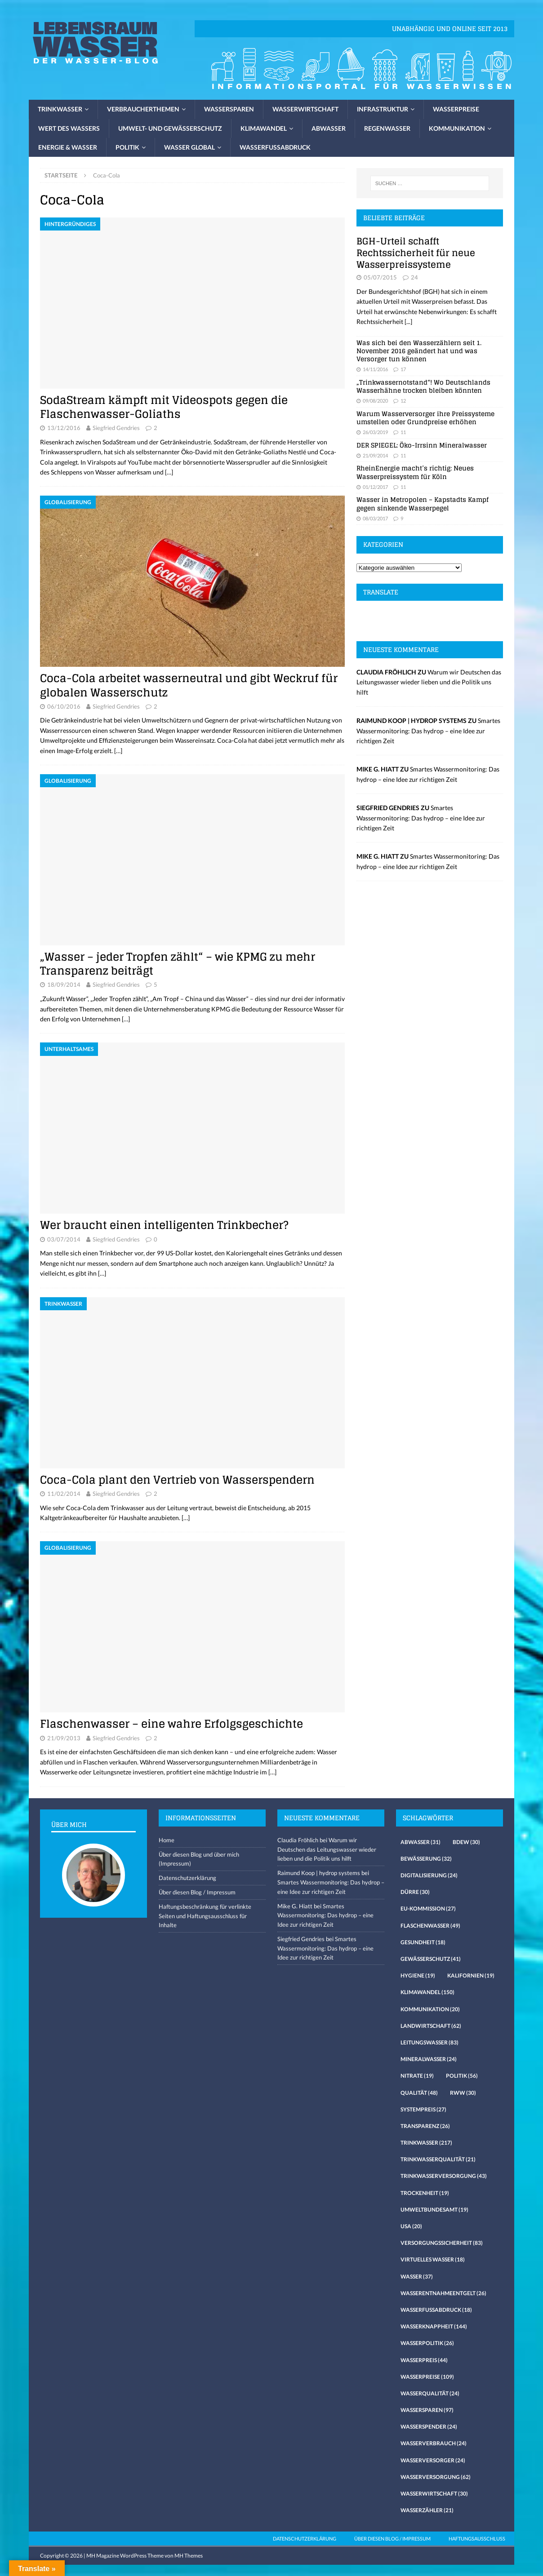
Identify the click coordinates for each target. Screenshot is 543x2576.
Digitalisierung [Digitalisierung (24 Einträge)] (429, 1875)
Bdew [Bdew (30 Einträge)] (466, 1842)
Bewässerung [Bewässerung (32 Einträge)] (426, 1858)
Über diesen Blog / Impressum (197, 1892)
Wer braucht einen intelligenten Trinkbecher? (164, 1225)
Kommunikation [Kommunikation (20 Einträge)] (430, 2009)
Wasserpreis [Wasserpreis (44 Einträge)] (424, 2360)
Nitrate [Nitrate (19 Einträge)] (417, 2075)
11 (403, 432)
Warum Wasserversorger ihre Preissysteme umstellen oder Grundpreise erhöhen (425, 417)
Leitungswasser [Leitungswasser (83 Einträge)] (429, 2042)
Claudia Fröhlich (297, 1840)
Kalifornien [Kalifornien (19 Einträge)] (470, 1975)
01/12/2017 (375, 487)
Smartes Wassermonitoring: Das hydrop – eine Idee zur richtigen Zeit (428, 731)
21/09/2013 (63, 1738)
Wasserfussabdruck (275, 147)
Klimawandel (263, 128)
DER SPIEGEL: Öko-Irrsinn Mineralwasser (421, 445)
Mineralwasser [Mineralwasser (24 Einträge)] (429, 2059)
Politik (127, 147)
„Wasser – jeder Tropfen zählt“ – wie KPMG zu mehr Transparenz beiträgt (177, 963)
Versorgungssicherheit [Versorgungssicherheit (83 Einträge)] (442, 2242)
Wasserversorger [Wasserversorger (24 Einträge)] (433, 2460)
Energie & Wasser (67, 147)
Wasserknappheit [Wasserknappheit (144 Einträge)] (434, 2326)
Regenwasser (387, 128)
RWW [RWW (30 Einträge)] (463, 2092)
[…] (169, 472)
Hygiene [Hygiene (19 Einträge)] (418, 1975)
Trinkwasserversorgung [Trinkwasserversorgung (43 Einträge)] (444, 2176)
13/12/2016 (63, 427)
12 (403, 400)
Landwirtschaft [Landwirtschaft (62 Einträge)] (431, 2025)
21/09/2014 (375, 455)
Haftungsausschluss (477, 2538)
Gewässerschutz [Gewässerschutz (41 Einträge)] (431, 1958)
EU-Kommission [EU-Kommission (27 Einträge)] (428, 1908)
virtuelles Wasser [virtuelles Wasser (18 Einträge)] (433, 2259)
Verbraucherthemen (143, 109)
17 (403, 369)
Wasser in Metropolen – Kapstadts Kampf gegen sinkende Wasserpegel (422, 503)
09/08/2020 (375, 400)
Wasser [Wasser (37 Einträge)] (417, 2276)
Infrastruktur (382, 109)
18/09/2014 (63, 984)
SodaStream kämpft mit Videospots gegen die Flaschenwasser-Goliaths (164, 407)
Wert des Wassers (69, 128)
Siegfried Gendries (116, 427)
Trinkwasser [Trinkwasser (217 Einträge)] (426, 2142)
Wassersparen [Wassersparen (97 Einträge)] (427, 2410)
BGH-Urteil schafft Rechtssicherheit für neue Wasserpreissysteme (415, 253)
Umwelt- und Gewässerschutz (170, 128)
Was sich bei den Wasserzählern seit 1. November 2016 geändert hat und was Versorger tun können (418, 350)
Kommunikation (457, 128)
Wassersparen (229, 109)
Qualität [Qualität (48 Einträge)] (419, 2092)
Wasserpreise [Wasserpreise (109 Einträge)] (427, 2376)
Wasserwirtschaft (305, 109)
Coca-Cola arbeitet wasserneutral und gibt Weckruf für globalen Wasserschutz (189, 685)
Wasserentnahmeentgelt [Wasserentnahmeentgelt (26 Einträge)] (443, 2293)
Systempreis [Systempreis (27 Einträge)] (423, 2109)
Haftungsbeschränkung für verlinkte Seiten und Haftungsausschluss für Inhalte (205, 1916)
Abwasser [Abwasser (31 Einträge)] (421, 1842)
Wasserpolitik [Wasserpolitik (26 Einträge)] (427, 2343)
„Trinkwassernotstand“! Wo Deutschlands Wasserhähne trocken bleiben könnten (423, 386)
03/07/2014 (63, 1239)
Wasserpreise (456, 109)
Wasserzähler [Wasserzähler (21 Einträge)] (427, 2510)
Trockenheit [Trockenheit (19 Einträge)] (425, 2193)
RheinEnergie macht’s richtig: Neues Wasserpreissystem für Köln (415, 472)
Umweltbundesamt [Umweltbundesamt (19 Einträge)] (434, 2209)
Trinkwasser (60, 109)
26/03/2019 (375, 432)
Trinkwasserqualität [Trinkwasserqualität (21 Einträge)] (438, 2159)
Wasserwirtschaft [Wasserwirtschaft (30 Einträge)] (434, 2493)
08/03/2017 (375, 518)
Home (166, 1840)
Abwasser (329, 128)
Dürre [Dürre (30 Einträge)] (415, 1892)
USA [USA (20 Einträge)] (411, 2226)
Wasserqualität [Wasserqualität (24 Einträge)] (430, 2393)
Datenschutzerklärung (187, 1877)
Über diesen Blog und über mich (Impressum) (199, 1859)
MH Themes (188, 2555)
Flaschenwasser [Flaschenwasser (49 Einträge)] (430, 1925)
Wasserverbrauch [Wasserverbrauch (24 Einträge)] (434, 2443)
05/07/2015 (380, 277)
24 (414, 277)
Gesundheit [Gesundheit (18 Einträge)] (423, 1942)
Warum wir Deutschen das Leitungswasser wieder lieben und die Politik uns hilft (428, 682)
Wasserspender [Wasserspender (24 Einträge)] (429, 2426)
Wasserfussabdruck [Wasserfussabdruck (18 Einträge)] (436, 2309)
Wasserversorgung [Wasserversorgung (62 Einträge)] (436, 2477)
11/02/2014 (63, 1493)
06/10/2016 (63, 706)
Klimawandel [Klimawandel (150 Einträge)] (427, 1992)
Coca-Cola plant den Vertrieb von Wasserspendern (177, 1480)
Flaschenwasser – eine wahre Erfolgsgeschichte (171, 1724)
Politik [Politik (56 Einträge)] (462, 2075)
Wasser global (189, 147)
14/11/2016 (375, 369)
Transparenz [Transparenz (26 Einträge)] (425, 2126)
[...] (408, 321)
